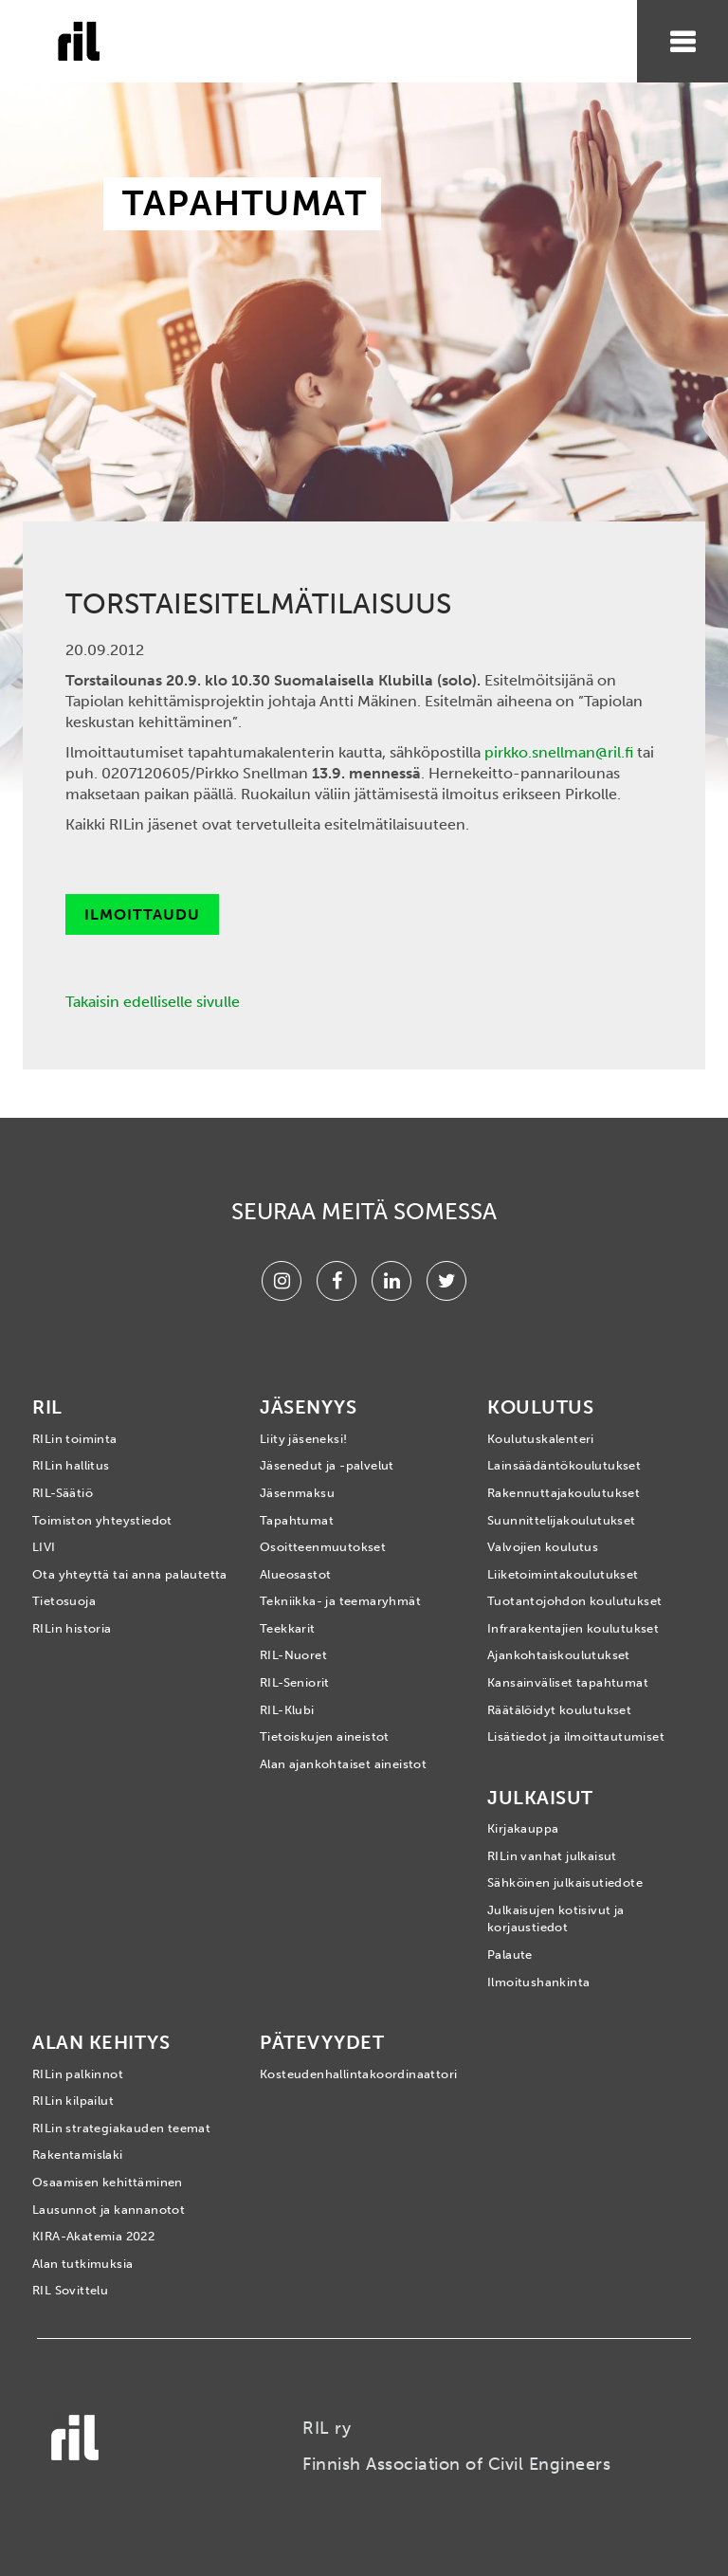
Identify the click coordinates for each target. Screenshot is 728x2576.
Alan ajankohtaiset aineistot (343, 1764)
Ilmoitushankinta (538, 1982)
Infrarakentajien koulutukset (573, 1628)
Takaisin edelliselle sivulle (152, 1002)
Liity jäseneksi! (303, 1439)
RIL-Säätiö (62, 1493)
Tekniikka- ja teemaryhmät (340, 1601)
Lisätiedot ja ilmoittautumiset (575, 1736)
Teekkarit (288, 1628)
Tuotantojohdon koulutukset (574, 1601)
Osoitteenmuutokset (323, 1547)
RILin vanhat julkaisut (552, 1856)
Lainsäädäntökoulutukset (564, 1465)
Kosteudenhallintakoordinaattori (358, 2074)
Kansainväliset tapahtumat (567, 1682)
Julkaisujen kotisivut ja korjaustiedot (556, 1919)
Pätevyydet (322, 2042)
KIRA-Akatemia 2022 (93, 2236)
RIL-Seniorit (295, 1682)
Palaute (510, 1954)
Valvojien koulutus (542, 1547)
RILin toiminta (75, 1439)
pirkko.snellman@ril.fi (558, 752)
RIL (47, 1407)
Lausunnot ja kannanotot (108, 2209)
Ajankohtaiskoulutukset (558, 1655)
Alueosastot (295, 1574)
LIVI (44, 1547)
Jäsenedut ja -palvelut (327, 1465)
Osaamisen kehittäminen (107, 2182)
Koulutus (540, 1407)
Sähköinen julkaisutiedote (565, 1882)
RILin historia (72, 1628)
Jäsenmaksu (297, 1493)
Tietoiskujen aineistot (325, 1736)
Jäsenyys (308, 1407)
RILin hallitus (71, 1465)
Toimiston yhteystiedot (102, 1520)
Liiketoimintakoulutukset (563, 1574)
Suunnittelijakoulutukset (561, 1520)
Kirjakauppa (522, 1828)
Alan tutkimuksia (82, 2263)
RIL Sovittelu (70, 2290)
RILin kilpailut (73, 2100)
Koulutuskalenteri (540, 1439)
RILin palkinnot (77, 2074)
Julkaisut (540, 1797)
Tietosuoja (64, 1601)
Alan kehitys (101, 2042)
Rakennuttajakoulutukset (563, 1493)
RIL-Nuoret (293, 1655)
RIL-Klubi (287, 1710)
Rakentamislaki (77, 2154)
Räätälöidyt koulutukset (559, 1710)
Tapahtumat (297, 1520)
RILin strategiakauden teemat (121, 2128)
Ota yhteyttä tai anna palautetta (130, 1574)
